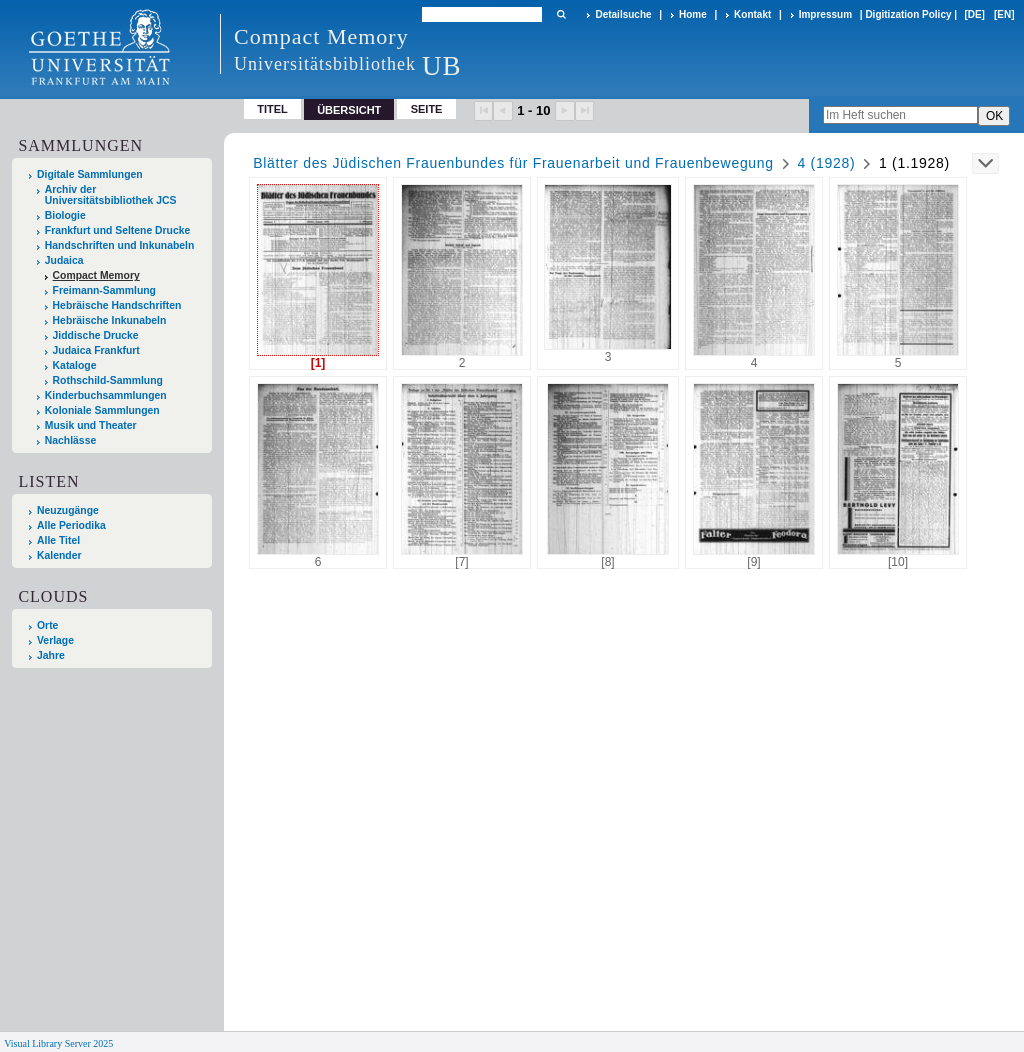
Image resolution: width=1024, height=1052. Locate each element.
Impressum (825, 14)
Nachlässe (70, 440)
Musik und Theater (91, 425)
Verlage (55, 640)
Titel (272, 109)
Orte (47, 625)
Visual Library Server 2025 (58, 1043)
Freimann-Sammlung (104, 290)
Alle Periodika (71, 525)
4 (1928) (827, 163)
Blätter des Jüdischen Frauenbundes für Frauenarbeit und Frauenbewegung (513, 163)
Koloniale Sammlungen (102, 410)
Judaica (64, 260)
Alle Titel (58, 540)
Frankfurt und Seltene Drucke (118, 230)
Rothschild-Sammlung (108, 380)
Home (693, 14)
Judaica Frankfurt (96, 350)
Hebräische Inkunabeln (110, 320)
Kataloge (75, 365)
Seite (427, 109)
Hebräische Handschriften (117, 305)
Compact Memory (96, 275)
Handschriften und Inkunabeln (120, 245)
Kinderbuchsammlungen (106, 395)
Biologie (65, 215)
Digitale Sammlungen (90, 174)
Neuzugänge (68, 510)
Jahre (51, 655)
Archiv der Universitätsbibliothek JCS (111, 195)
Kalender (59, 555)
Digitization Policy (908, 14)
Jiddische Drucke (96, 335)
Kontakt (752, 14)
